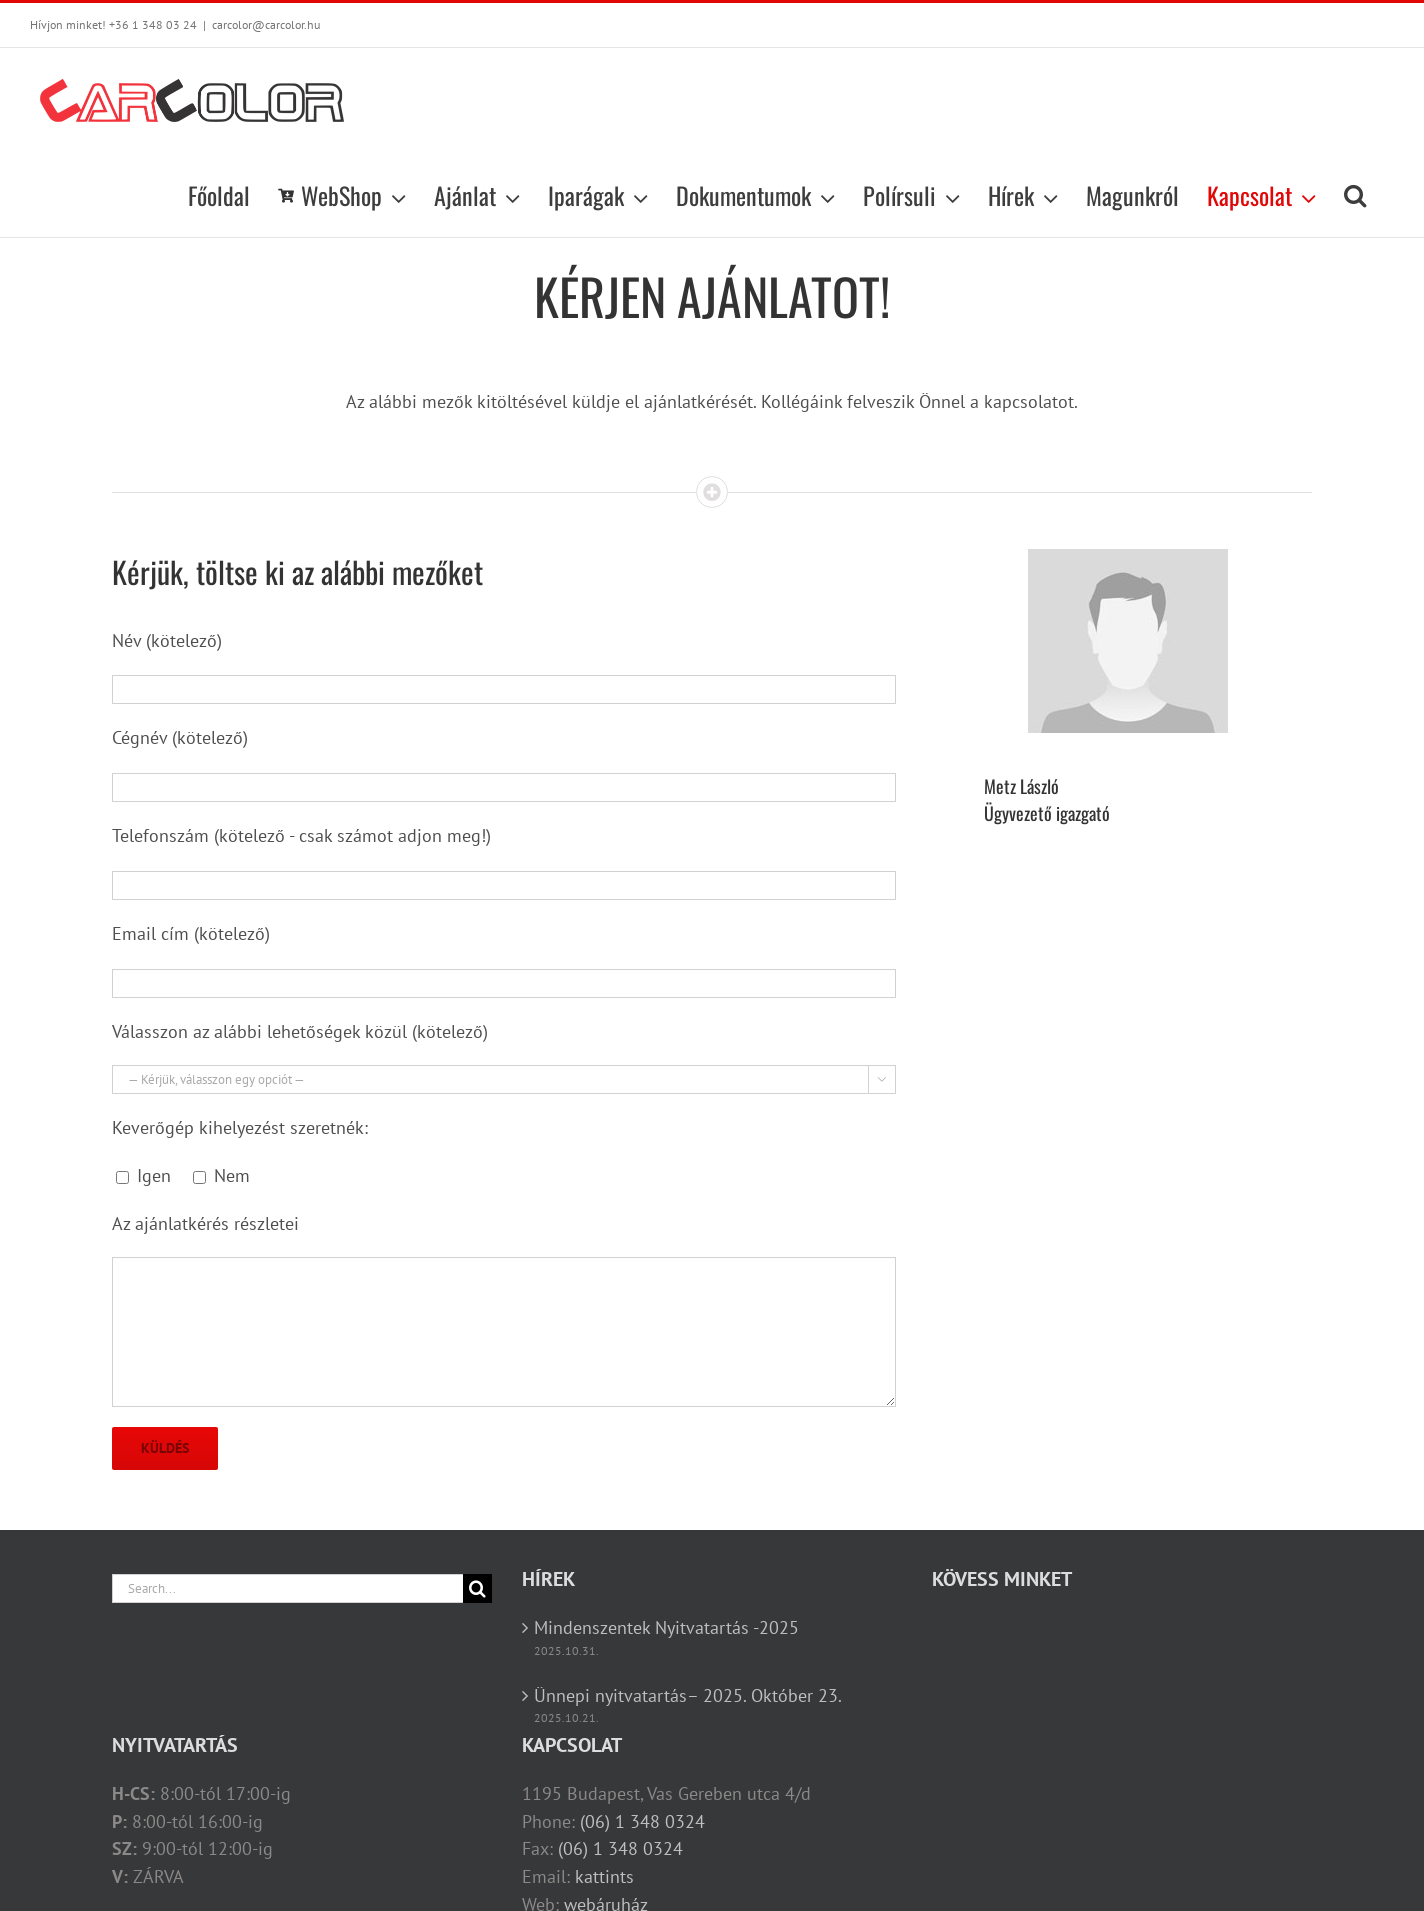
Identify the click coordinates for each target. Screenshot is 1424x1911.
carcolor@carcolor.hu (266, 24)
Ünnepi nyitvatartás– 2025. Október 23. (688, 1695)
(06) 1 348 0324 (642, 1821)
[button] (1355, 195)
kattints (604, 1876)
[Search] (477, 1588)
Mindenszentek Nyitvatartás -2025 (666, 1627)
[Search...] (287, 1588)
